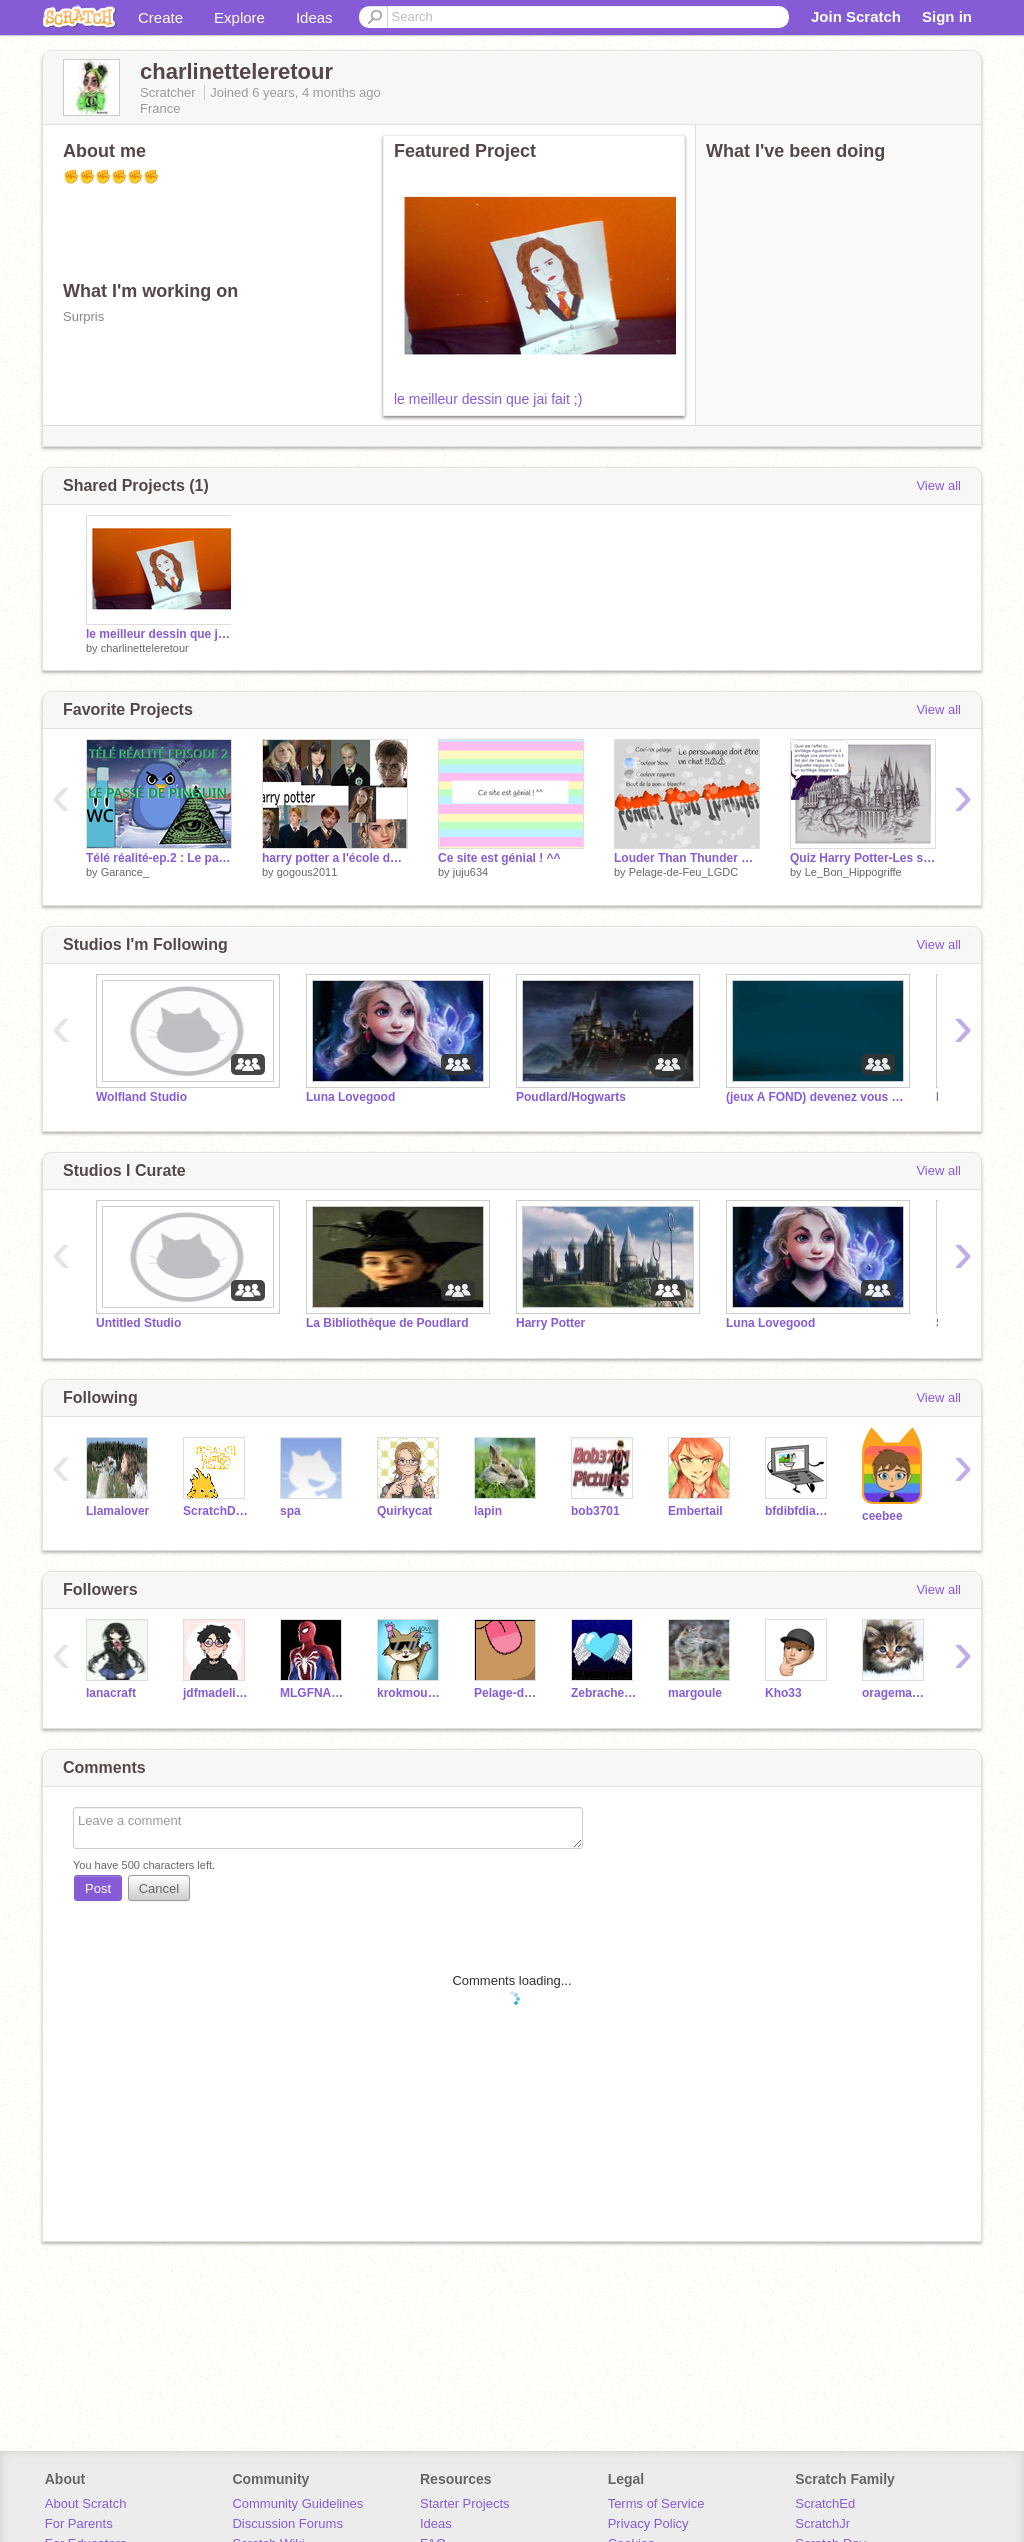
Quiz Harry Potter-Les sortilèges (863, 858)
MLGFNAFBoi (313, 1693)
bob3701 (595, 1511)
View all (938, 485)
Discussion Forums (287, 2523)
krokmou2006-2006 (410, 1693)
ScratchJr (822, 2523)
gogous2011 (307, 872)
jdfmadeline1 (216, 1693)
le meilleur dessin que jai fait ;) (488, 399)
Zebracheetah (604, 1693)
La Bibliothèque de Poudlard (387, 1323)
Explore (239, 17)
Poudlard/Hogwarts (571, 1097)
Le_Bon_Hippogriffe (853, 872)
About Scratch (86, 2503)
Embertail (695, 1511)
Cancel (159, 1888)
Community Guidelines (297, 2503)
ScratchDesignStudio (216, 1511)
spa (290, 1511)
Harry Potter (550, 1323)
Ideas (314, 17)
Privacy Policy (648, 2523)
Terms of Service (656, 2503)
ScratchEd (825, 2503)
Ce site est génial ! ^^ (499, 858)
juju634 (470, 872)
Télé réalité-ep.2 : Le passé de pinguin (159, 858)
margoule (695, 1693)
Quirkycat (404, 1511)
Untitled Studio (138, 1323)
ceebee (882, 1516)
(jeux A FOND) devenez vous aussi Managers (816, 1097)
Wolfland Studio (141, 1097)
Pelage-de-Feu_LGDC (683, 872)
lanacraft (111, 1693)
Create (160, 17)
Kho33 (783, 1693)
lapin (488, 1511)
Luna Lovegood (350, 1097)
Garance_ (125, 872)
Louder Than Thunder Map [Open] (687, 858)
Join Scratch (856, 16)
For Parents (79, 2523)
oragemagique (895, 1693)
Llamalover (117, 1511)
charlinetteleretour (145, 648)
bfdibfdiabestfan (798, 1511)
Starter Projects (465, 2503)
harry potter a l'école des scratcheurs (335, 858)
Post (98, 1888)
